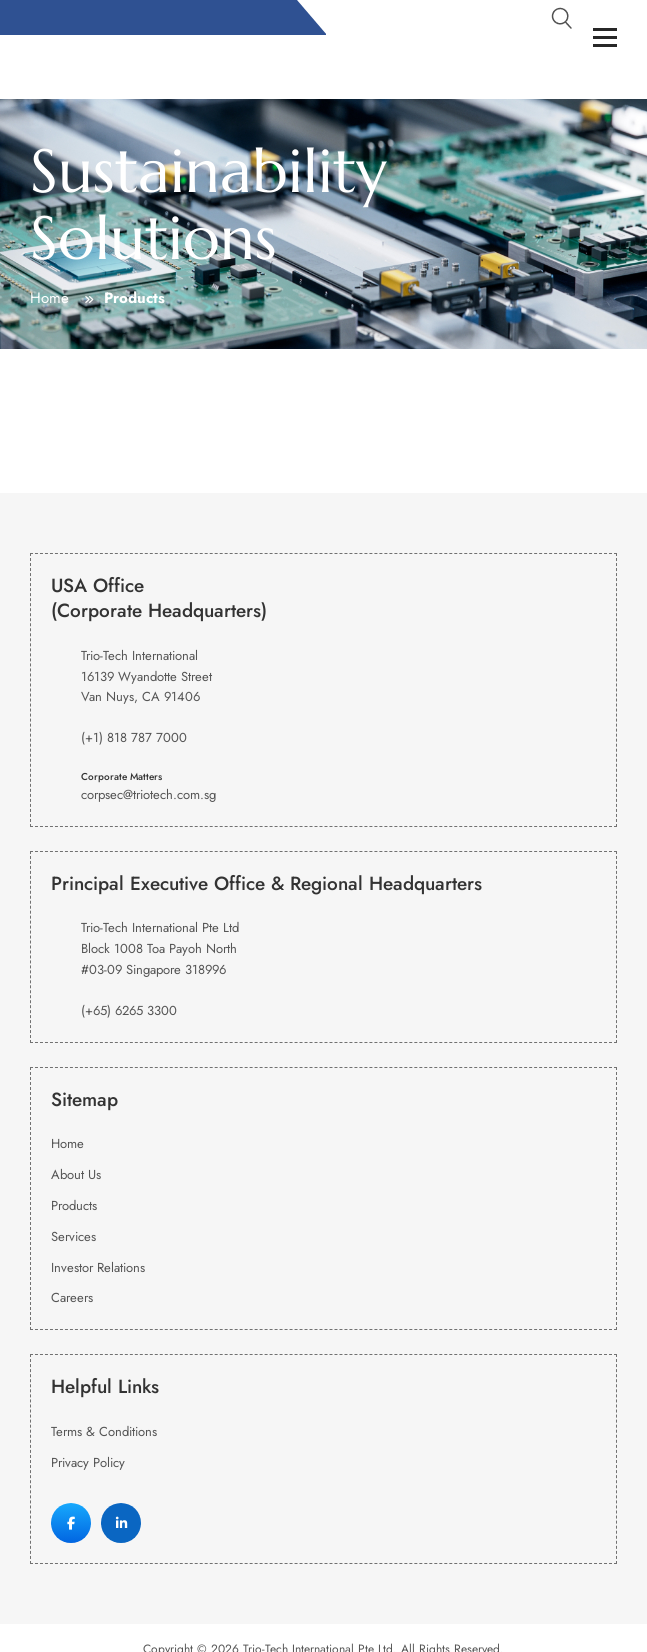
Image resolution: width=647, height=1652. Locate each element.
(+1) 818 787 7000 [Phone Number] (134, 737)
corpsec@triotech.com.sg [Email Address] (148, 794)
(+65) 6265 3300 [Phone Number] (129, 1010)
